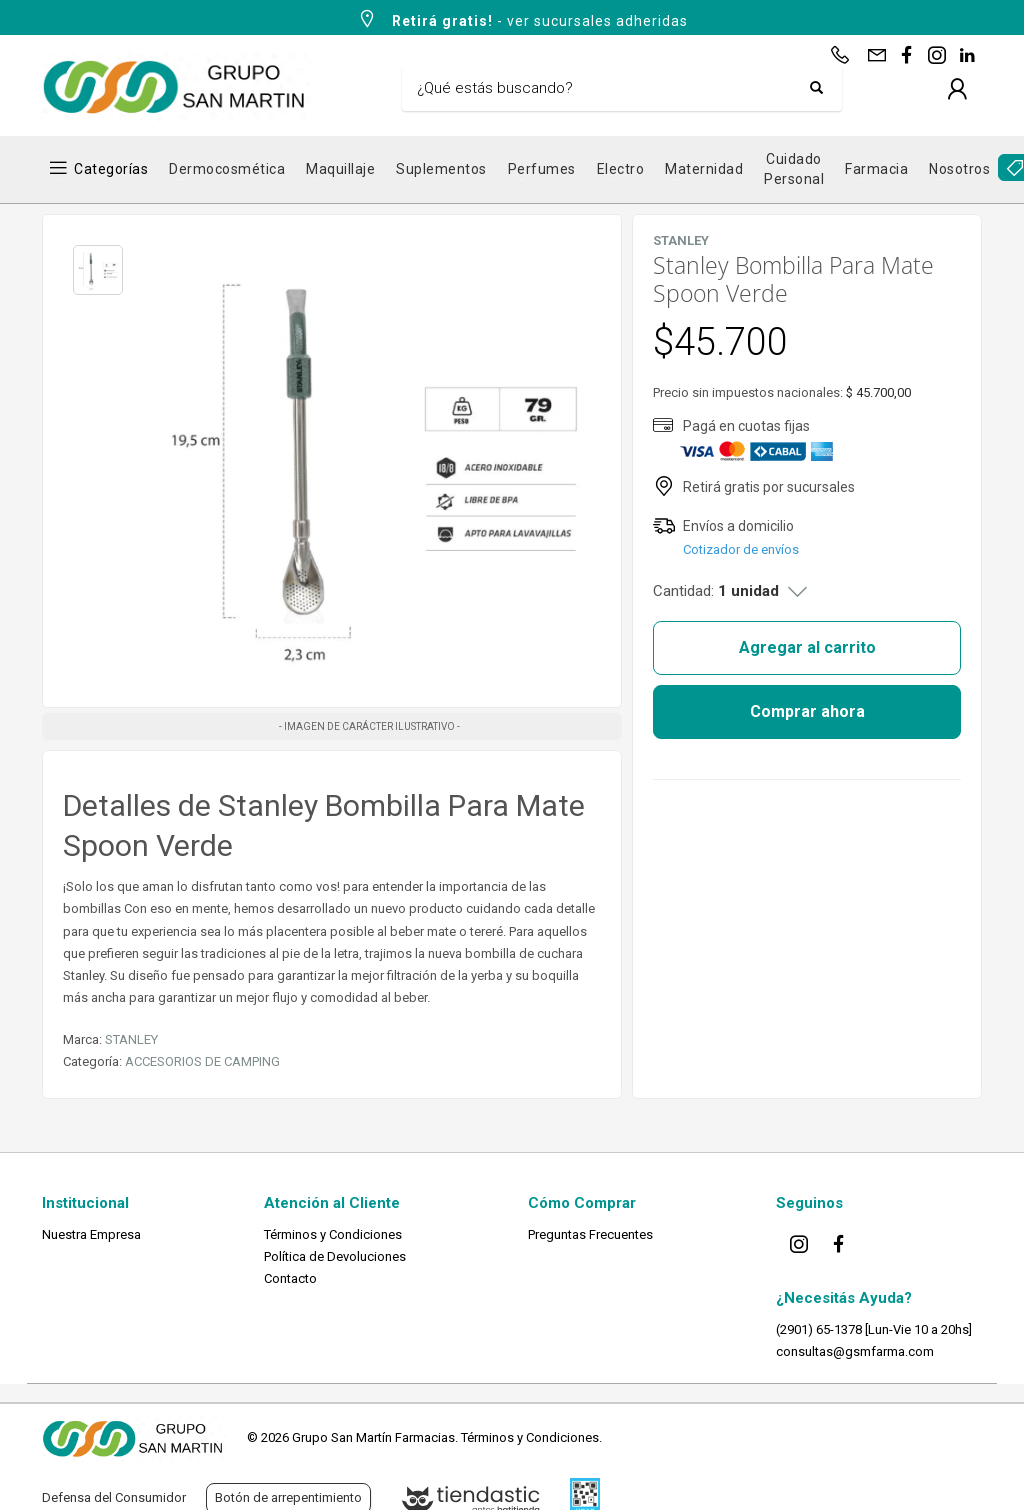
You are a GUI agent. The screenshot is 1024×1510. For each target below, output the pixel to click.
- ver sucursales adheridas (522, 19)
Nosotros (959, 169)
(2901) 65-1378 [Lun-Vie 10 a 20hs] (874, 1329)
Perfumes (542, 169)
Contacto (290, 1278)
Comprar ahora (807, 711)
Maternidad (704, 169)
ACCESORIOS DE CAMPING (202, 1061)
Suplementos (441, 169)
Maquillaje (340, 169)
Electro (621, 169)
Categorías (111, 169)
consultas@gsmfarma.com (855, 1351)
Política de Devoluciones (335, 1256)
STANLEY (131, 1039)
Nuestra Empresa (91, 1234)
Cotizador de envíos (741, 549)
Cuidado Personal (794, 169)
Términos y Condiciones (333, 1234)
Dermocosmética (227, 169)
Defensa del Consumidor (114, 1497)
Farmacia (876, 169)
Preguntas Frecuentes (590, 1234)
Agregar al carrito (807, 647)
